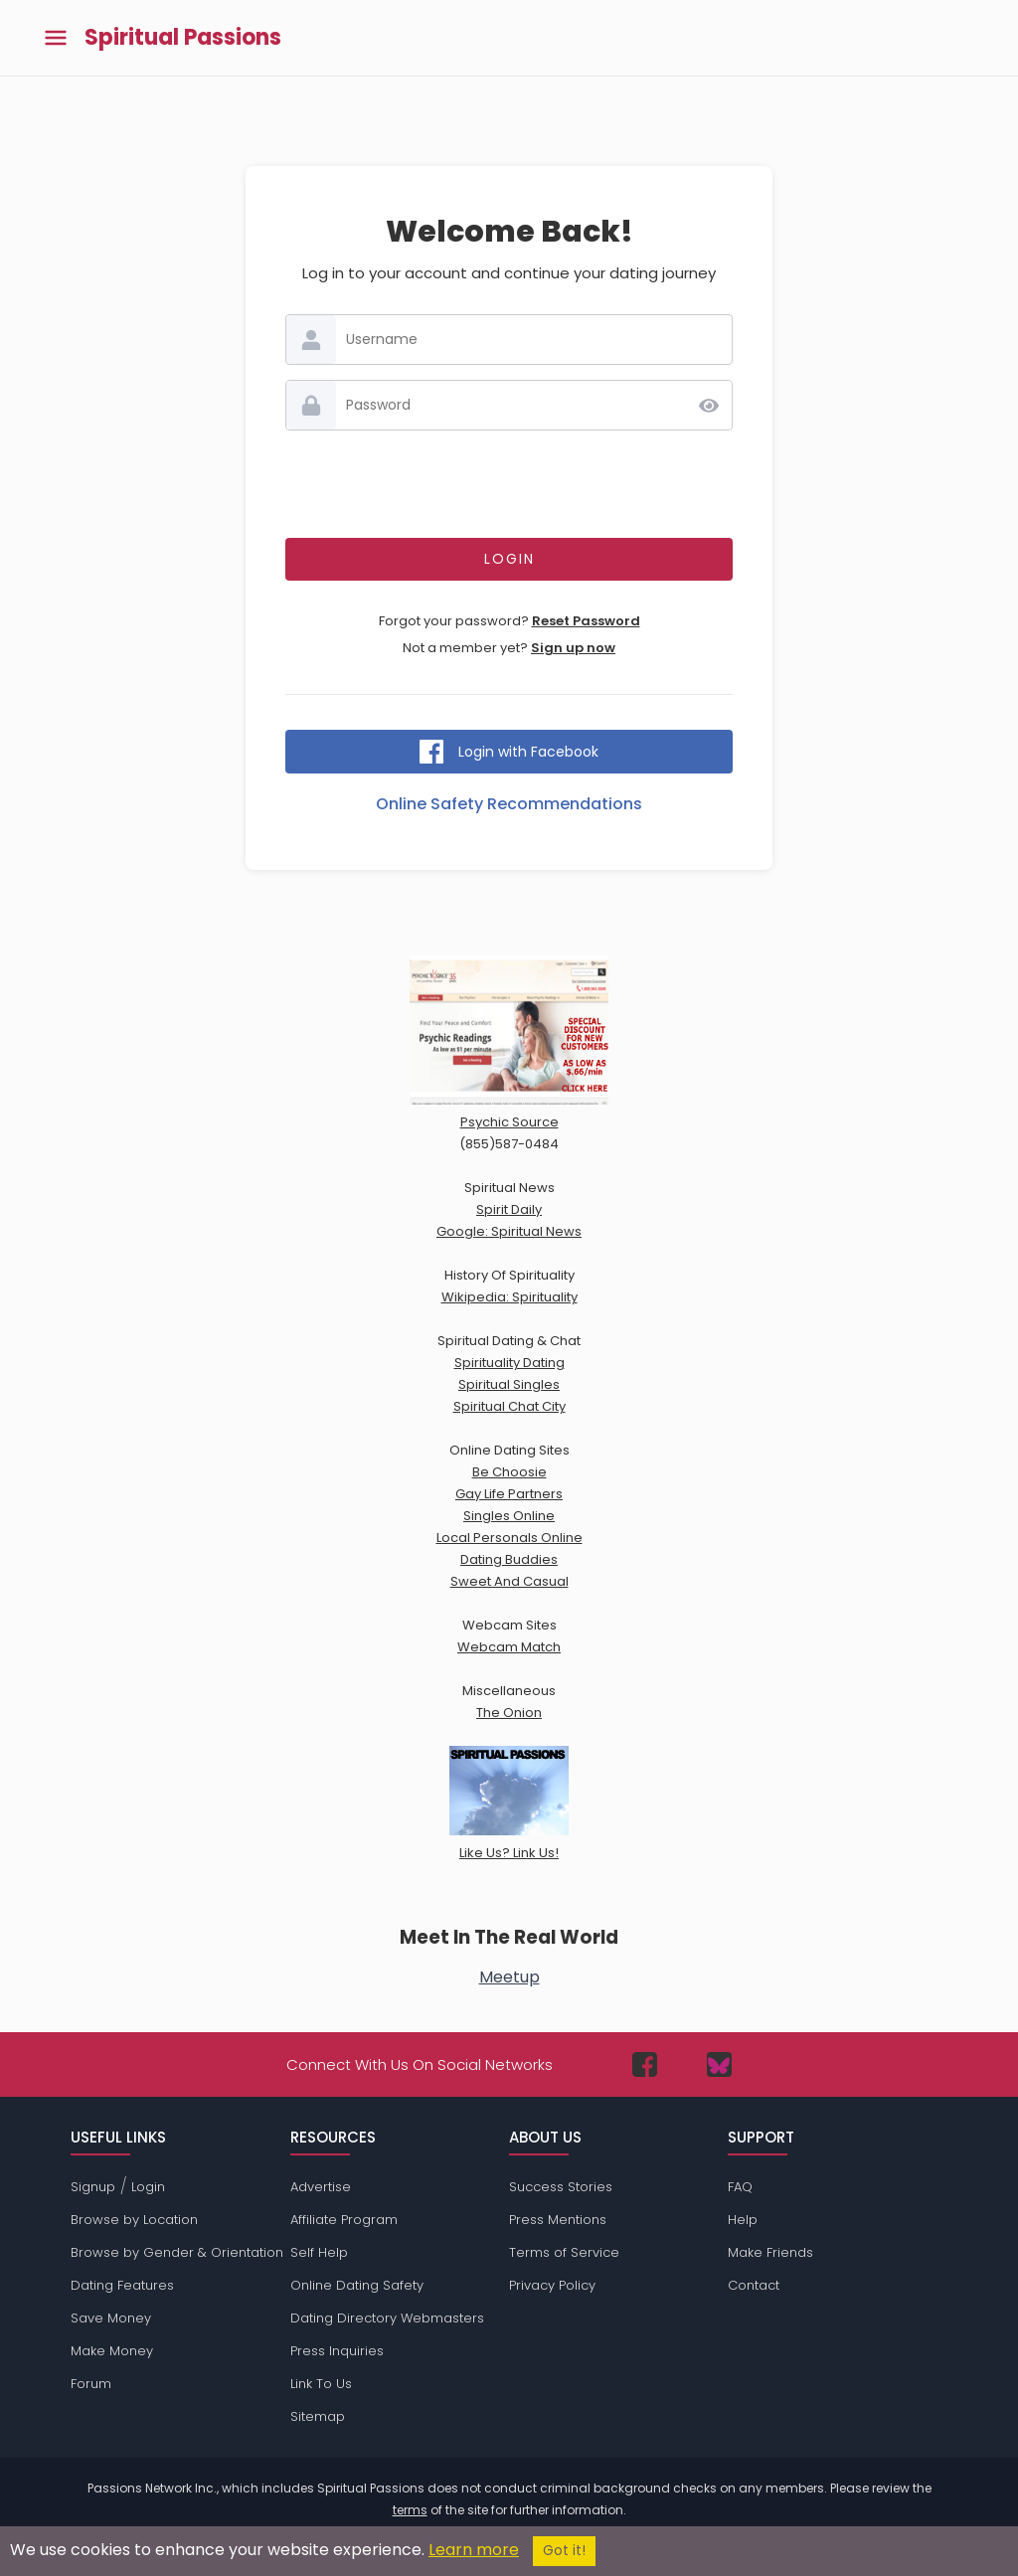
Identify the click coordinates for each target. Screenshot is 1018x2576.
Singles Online (509, 1515)
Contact (753, 2285)
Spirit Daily (509, 1209)
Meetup (509, 1977)
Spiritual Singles (509, 1384)
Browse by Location (134, 2219)
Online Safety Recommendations (509, 803)
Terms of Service (564, 2252)
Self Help (319, 2252)
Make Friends (770, 2252)
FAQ (740, 2186)
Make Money (112, 2350)
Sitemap (317, 2416)
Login (148, 2186)
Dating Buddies (509, 1559)
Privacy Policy (552, 2285)
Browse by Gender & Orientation (177, 2252)
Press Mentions (557, 2219)
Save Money (111, 2318)
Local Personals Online (509, 1537)
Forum (91, 2383)
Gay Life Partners (509, 1493)
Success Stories (560, 2186)
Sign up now (573, 647)
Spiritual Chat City (509, 1406)
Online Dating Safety (357, 2285)
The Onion (509, 1712)
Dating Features (122, 2285)
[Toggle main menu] (56, 38)
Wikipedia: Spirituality (509, 1297)
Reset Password (586, 620)
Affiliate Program (344, 2219)
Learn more (473, 2549)
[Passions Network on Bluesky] (719, 2064)
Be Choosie (509, 1471)
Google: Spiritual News (509, 1231)
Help (743, 2219)
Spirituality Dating (509, 1362)
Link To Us (321, 2383)
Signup (93, 2186)
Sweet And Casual (509, 1581)
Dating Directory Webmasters (387, 2318)
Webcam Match (509, 1646)
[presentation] (509, 484)
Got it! (564, 2550)
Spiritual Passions (183, 38)
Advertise (320, 2186)
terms (410, 2509)
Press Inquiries (337, 2350)
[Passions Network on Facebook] (644, 2064)
